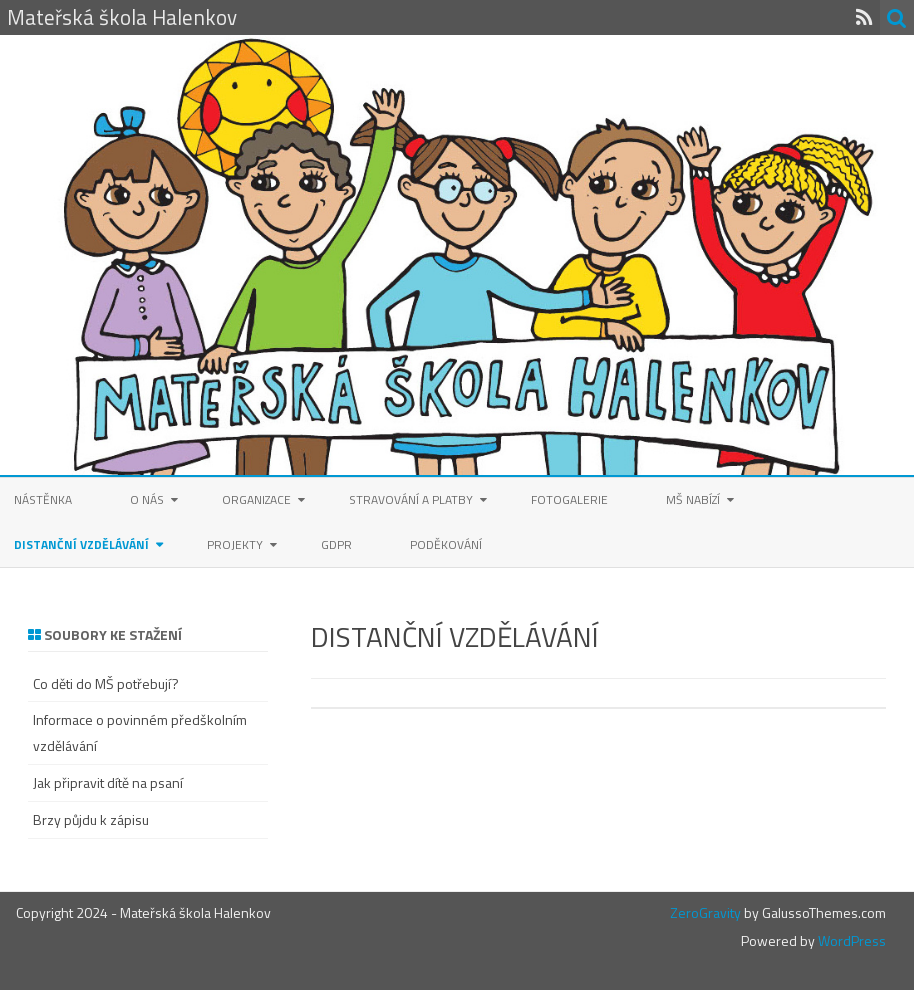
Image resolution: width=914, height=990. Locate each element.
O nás (147, 499)
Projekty (235, 544)
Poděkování (446, 544)
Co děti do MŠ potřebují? (106, 683)
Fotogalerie (569, 499)
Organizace (256, 499)
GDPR (336, 544)
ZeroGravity (705, 912)
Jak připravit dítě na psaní (108, 782)
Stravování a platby (411, 499)
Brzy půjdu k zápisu (91, 819)
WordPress (850, 940)
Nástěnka (43, 499)
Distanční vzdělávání (81, 544)
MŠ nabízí (693, 499)
